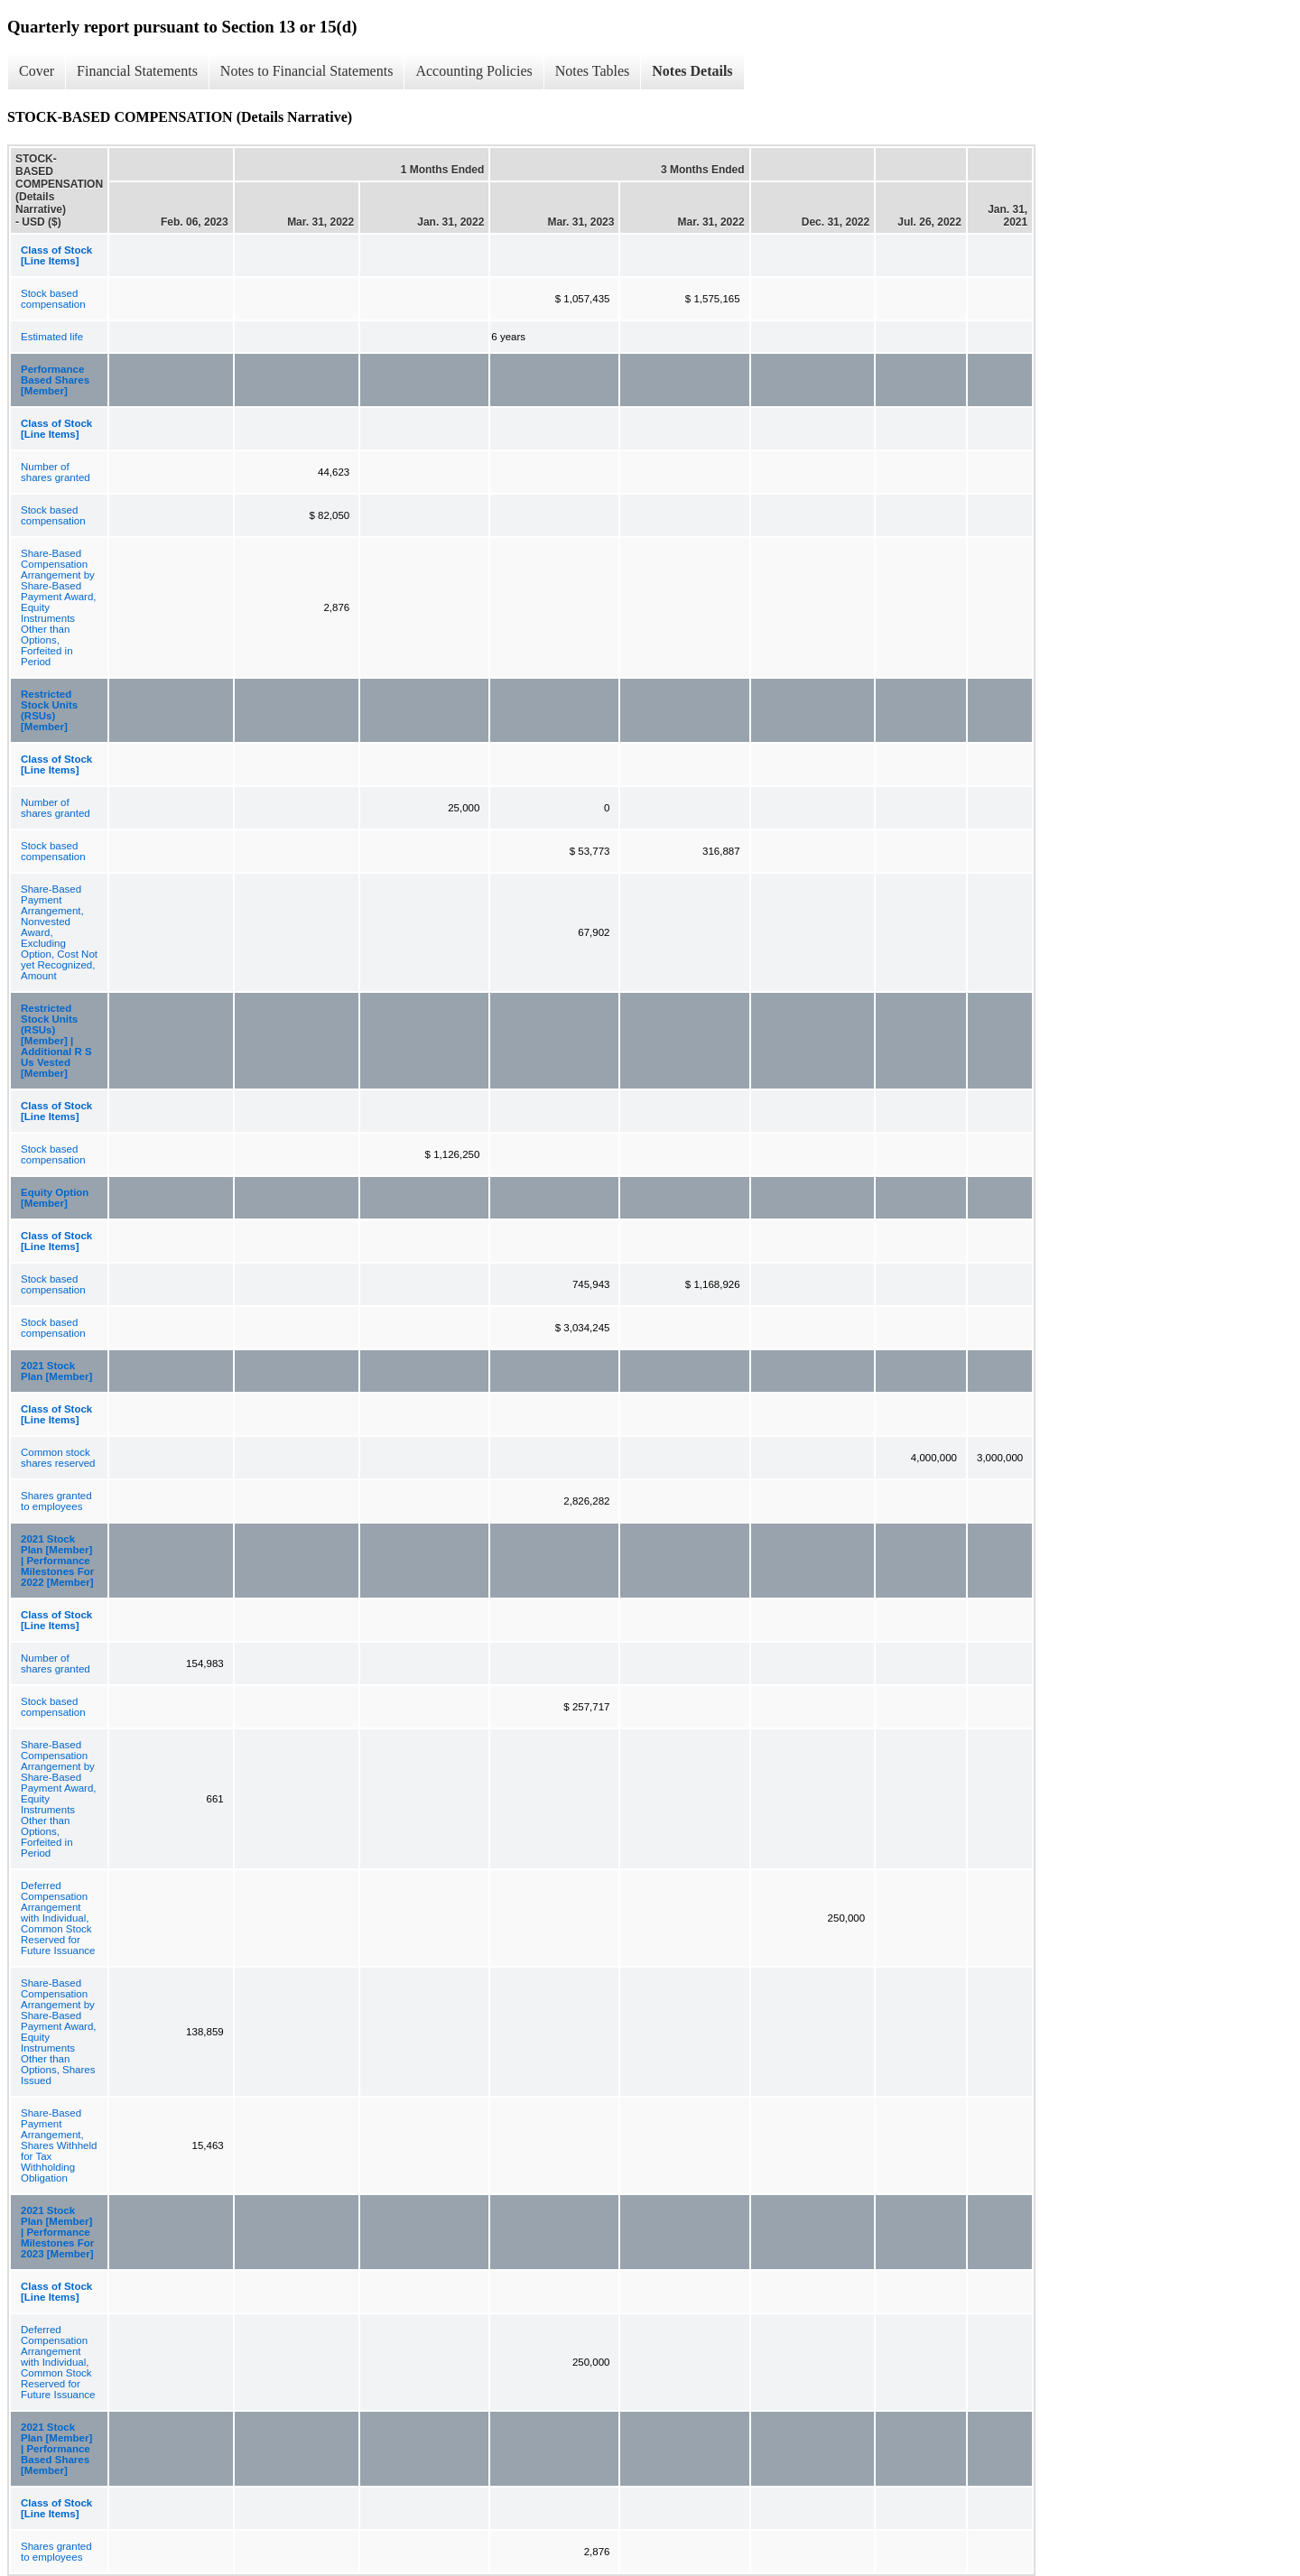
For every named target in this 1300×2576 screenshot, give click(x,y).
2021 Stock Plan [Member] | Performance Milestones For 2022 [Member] (57, 1561)
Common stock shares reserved (58, 1458)
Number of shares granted (55, 472)
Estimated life (52, 336)
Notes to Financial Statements (307, 71)
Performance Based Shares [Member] (55, 380)
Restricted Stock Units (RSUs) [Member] (49, 710)
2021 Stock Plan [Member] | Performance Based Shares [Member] (56, 2449)
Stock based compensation (53, 299)
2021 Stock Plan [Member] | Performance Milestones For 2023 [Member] (57, 2232)
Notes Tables (592, 71)
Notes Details (692, 71)
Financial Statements (137, 71)
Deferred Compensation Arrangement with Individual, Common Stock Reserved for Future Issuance (58, 1918)
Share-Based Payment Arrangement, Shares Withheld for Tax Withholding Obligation (59, 2145)
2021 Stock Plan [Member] (56, 1371)
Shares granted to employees (56, 1501)
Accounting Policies (473, 71)
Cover (36, 71)
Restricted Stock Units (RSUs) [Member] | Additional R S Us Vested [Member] (56, 1041)
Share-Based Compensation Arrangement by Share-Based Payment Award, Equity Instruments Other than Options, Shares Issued (59, 2032)
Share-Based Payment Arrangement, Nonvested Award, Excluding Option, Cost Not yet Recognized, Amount (59, 932)
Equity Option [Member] (54, 1198)
